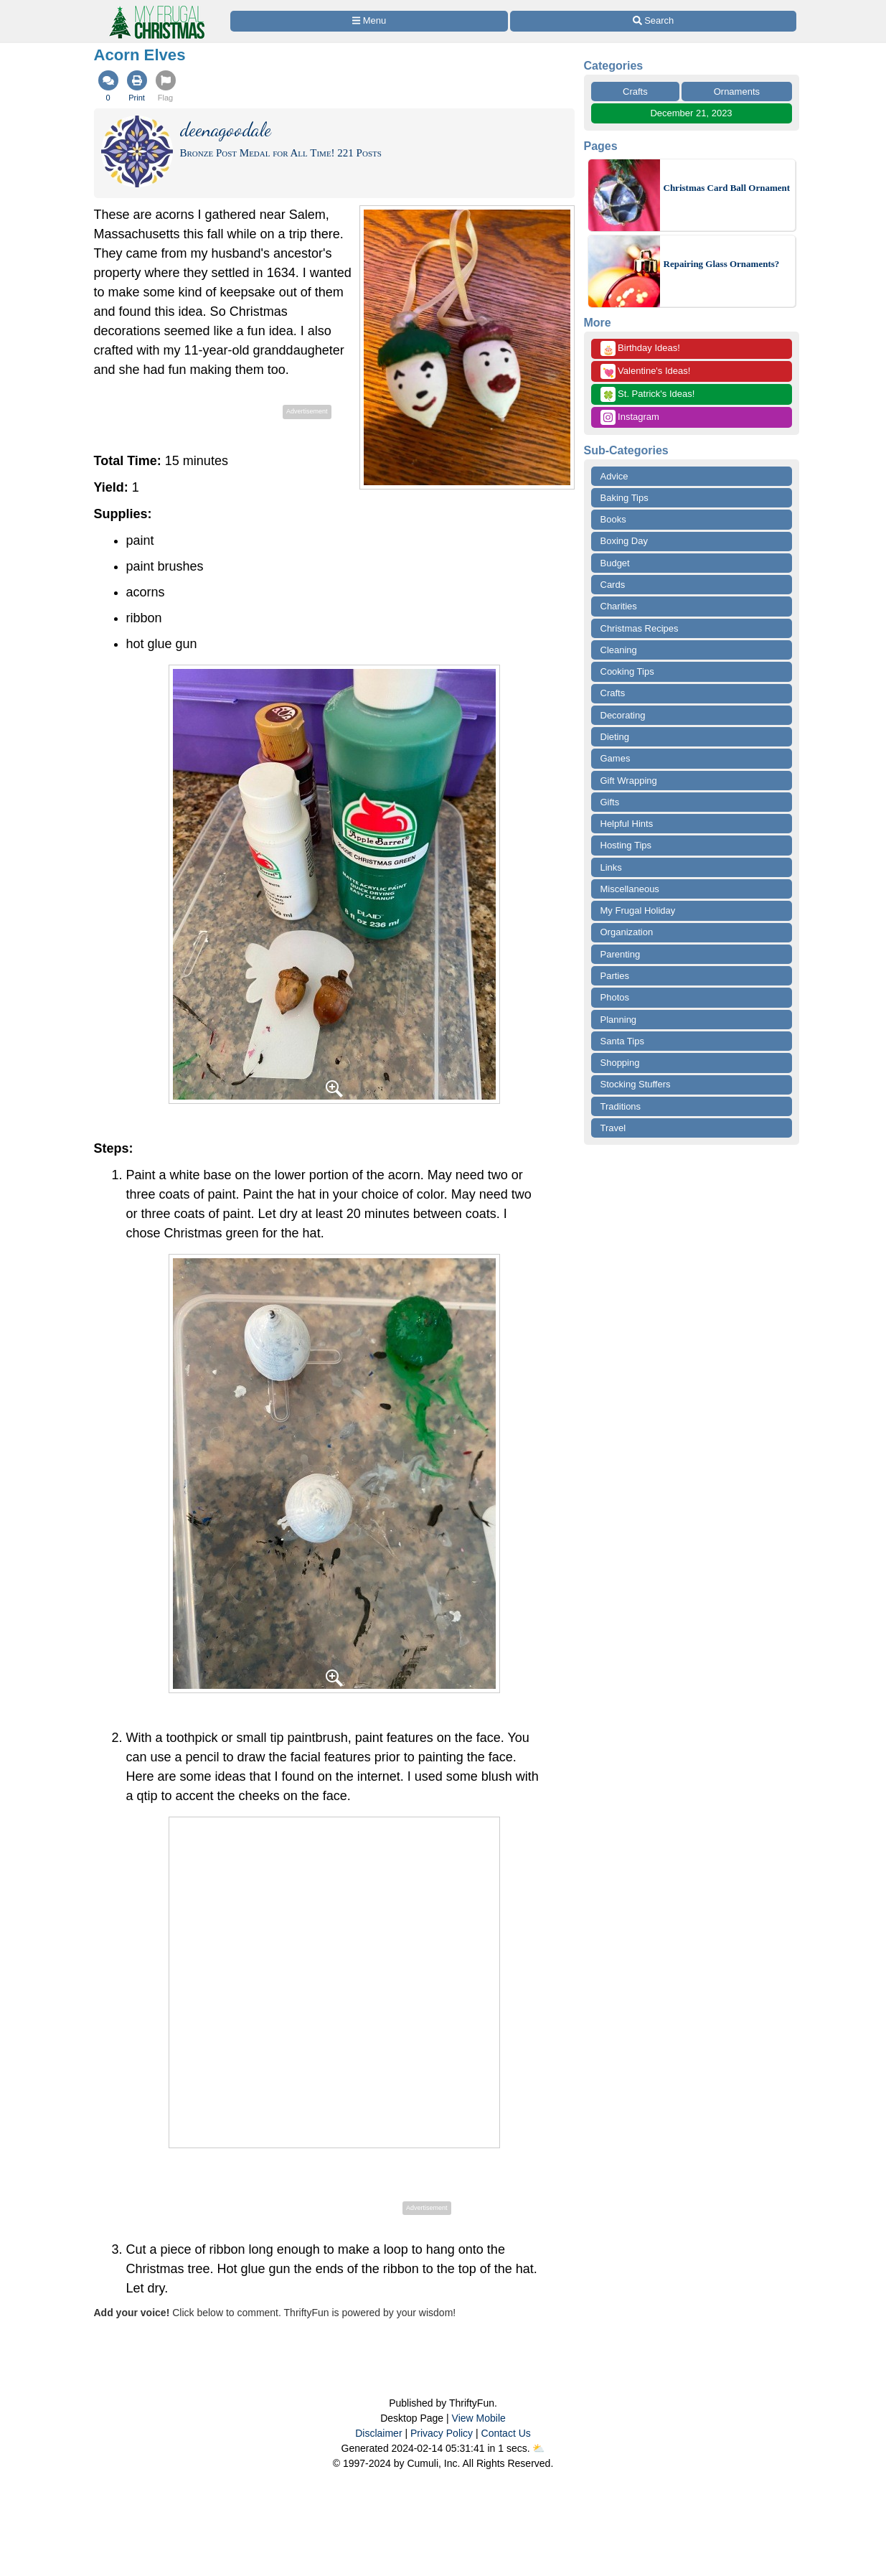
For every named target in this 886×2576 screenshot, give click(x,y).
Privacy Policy (441, 2433)
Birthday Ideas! (640, 348)
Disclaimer (378, 2433)
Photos (614, 997)
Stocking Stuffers (635, 1084)
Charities (618, 606)
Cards (613, 584)
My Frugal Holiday (638, 910)
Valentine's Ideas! (645, 371)
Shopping (620, 1062)
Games (615, 758)
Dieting (614, 736)
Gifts (610, 802)
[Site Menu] (369, 21)
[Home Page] (156, 8)
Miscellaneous (629, 889)
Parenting (620, 954)
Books (613, 519)
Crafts (635, 91)
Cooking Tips (627, 671)
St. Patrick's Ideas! (647, 394)
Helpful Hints (627, 823)
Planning (618, 1019)
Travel (613, 1128)
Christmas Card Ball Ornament (727, 187)
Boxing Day (624, 540)
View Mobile (479, 2418)
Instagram (629, 417)
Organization (627, 932)
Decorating (623, 715)
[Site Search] (653, 21)
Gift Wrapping (628, 780)
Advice (614, 476)
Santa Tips (622, 1041)
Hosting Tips (626, 845)
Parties (614, 975)
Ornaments (737, 91)
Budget (615, 563)
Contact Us (506, 2433)
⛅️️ (538, 2448)
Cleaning (618, 650)
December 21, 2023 (691, 113)
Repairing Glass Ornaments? (722, 263)
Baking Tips (624, 497)
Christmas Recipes (639, 628)
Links (611, 867)
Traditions (620, 1106)
